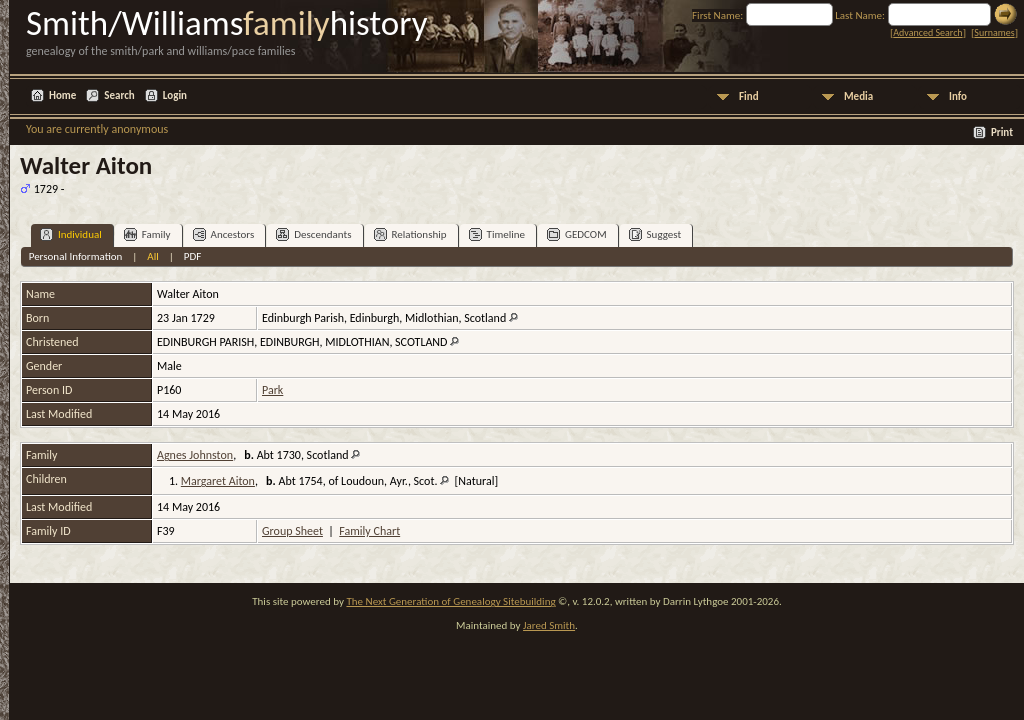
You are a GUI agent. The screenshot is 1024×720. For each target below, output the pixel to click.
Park (272, 390)
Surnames (994, 32)
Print (1002, 132)
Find (749, 96)
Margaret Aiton (218, 481)
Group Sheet (292, 531)
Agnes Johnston (195, 455)
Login (175, 95)
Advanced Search (927, 32)
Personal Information (76, 256)
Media (858, 96)
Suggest (655, 234)
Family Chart (369, 531)
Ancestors (224, 234)
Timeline (497, 234)
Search (119, 95)
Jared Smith (549, 625)
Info (958, 96)
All (152, 256)
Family (147, 234)
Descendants (313, 234)
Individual (71, 234)
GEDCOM (577, 234)
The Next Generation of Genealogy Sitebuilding (450, 601)
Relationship (410, 234)
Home (62, 95)
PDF (193, 256)
